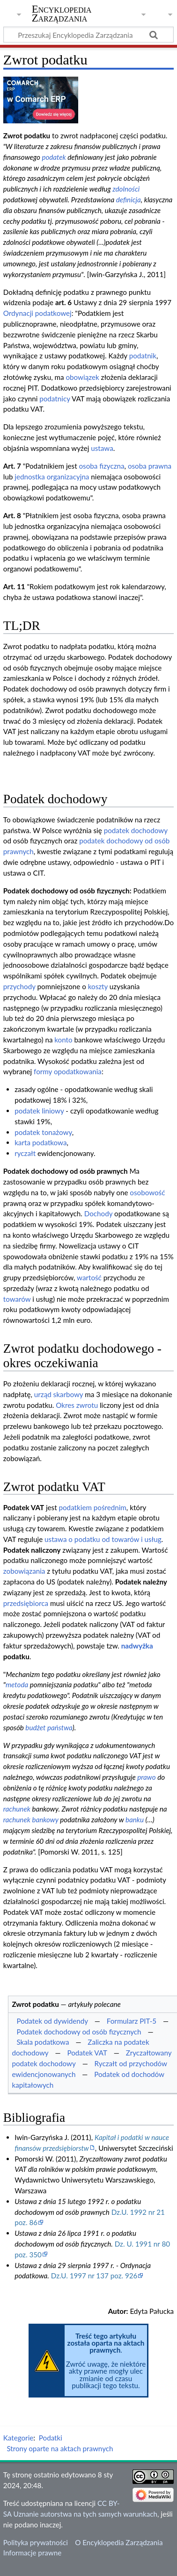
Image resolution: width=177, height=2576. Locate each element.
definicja (128, 199)
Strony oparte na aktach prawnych (60, 2448)
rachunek (16, 1809)
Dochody (98, 1213)
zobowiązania (24, 1571)
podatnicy (54, 398)
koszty (98, 986)
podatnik (142, 355)
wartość (89, 1277)
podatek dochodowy (136, 830)
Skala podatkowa (42, 2042)
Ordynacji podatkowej (37, 313)
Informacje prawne (32, 2552)
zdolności (126, 189)
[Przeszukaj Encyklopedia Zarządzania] (88, 34)
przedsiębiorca (25, 1603)
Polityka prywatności (35, 2542)
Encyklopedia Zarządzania (62, 13)
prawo (146, 1777)
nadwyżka (137, 1645)
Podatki (50, 2437)
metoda (17, 1684)
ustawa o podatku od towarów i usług (103, 1539)
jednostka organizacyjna (52, 476)
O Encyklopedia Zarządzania (118, 2542)
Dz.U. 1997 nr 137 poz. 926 (94, 2275)
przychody (19, 986)
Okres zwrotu (77, 1405)
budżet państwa (48, 1727)
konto (63, 1039)
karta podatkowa (40, 1142)
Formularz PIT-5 (131, 2021)
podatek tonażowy (43, 1132)
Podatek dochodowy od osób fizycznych (78, 2031)
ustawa (102, 448)
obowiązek (82, 377)
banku (134, 1819)
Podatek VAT (87, 2052)
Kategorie (18, 2437)
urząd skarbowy (58, 1394)
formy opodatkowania (68, 1071)
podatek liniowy (39, 1110)
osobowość (147, 1192)
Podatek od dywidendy (52, 2021)
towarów (17, 1299)
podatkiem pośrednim (92, 1507)
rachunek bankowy (31, 1819)
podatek (54, 157)
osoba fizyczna (101, 466)
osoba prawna (149, 466)
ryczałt (25, 1153)
